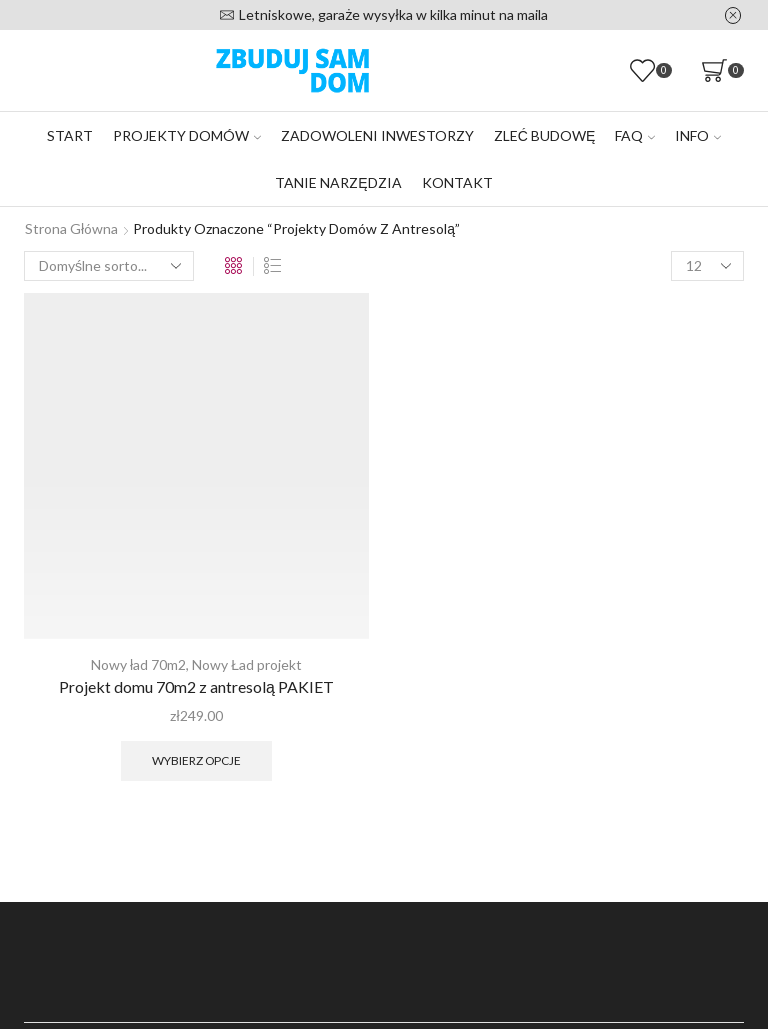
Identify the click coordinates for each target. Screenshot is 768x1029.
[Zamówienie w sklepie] (109, 266)
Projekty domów (187, 135)
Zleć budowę (544, 135)
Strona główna (71, 228)
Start (70, 135)
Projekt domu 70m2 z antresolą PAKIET (196, 686)
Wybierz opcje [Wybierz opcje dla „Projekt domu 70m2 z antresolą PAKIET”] (196, 760)
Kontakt (457, 182)
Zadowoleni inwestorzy (377, 135)
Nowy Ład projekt (247, 664)
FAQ (635, 135)
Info (698, 135)
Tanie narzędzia (338, 182)
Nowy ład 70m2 (138, 664)
